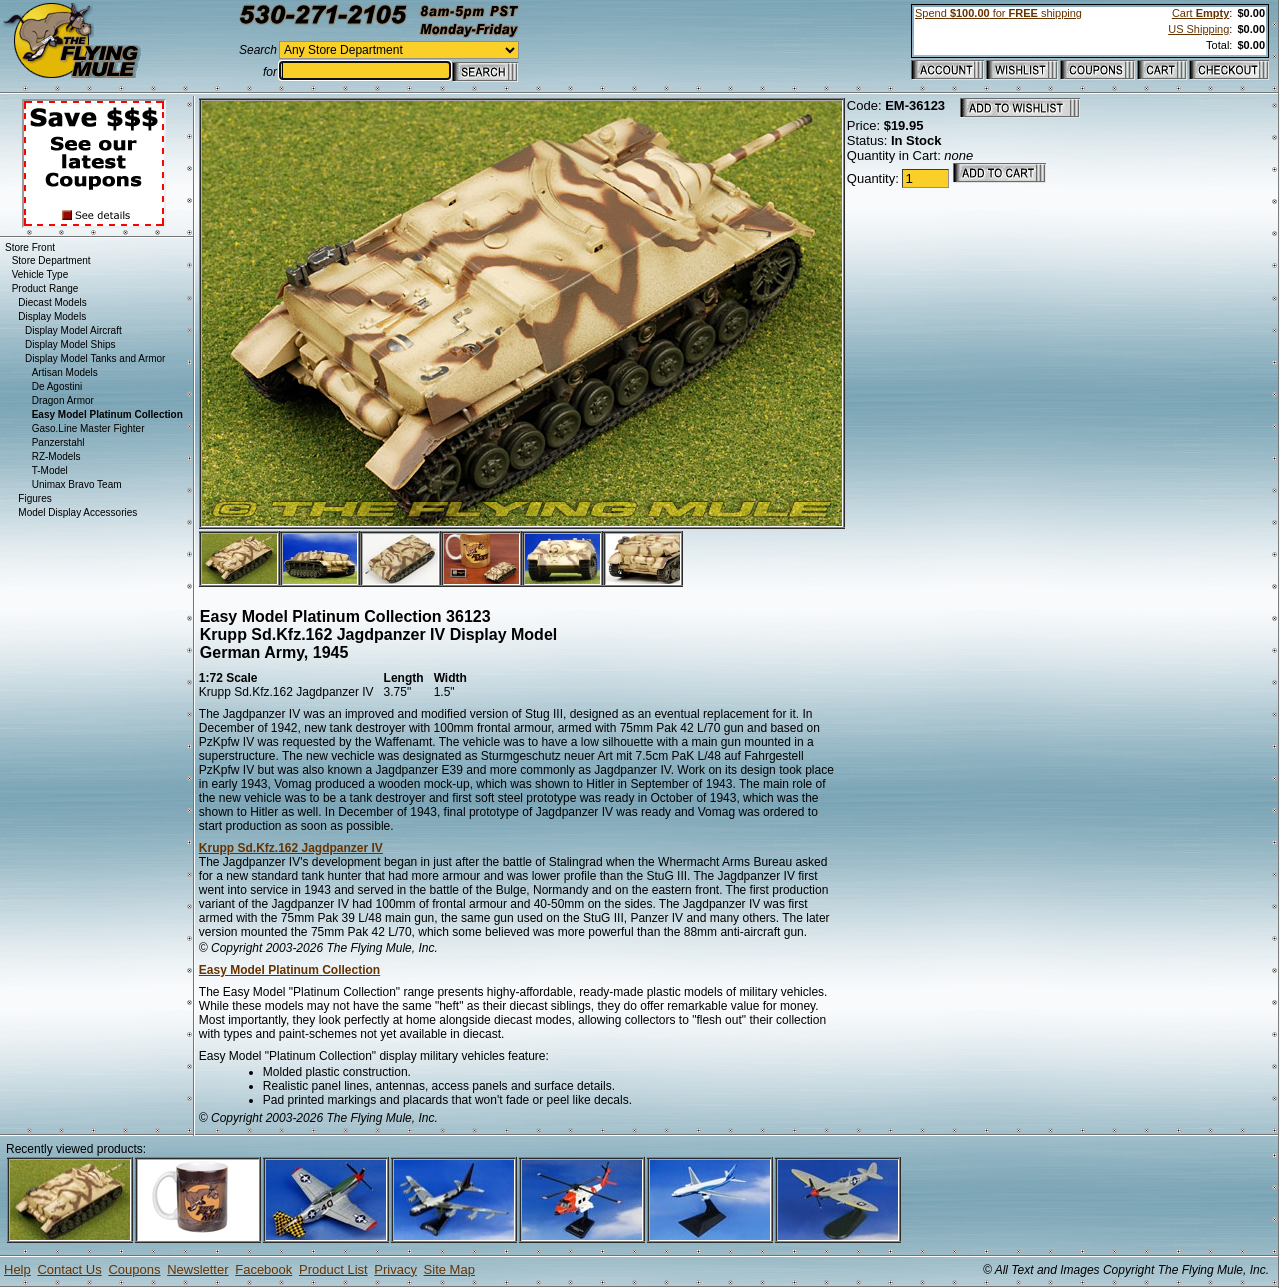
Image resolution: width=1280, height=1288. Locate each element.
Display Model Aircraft (73, 330)
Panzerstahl (58, 442)
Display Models (52, 316)
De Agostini (57, 386)
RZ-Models (56, 456)
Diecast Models (52, 302)
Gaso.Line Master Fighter (88, 428)
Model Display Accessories (77, 512)
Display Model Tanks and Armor (95, 358)
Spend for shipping (998, 13)
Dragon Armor (63, 400)
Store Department (51, 260)
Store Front (30, 247)
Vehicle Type (40, 274)
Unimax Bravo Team (77, 484)
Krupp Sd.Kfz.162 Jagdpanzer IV (291, 848)
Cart (1200, 13)
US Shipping (1198, 29)
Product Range (45, 288)
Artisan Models (65, 372)
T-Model (50, 470)
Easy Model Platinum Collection (289, 970)
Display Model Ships (70, 344)
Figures (34, 498)
